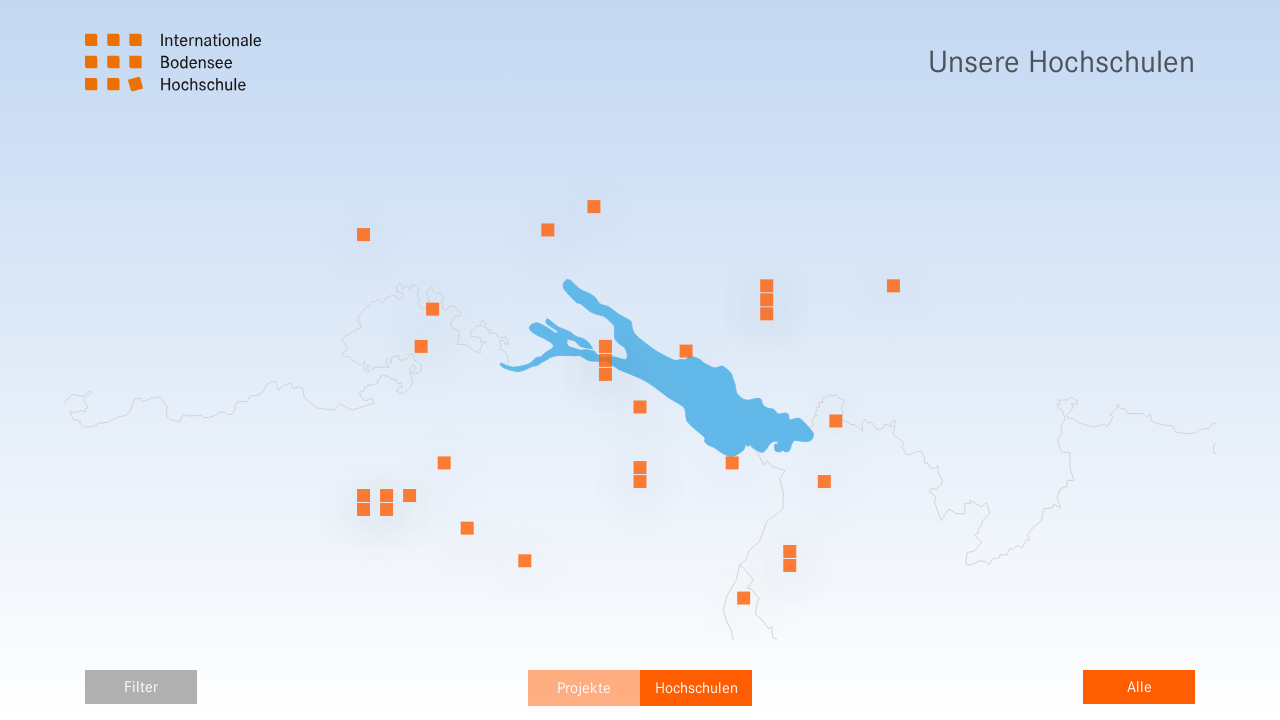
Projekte (584, 688)
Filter (141, 687)
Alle (1139, 687)
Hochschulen (696, 688)
